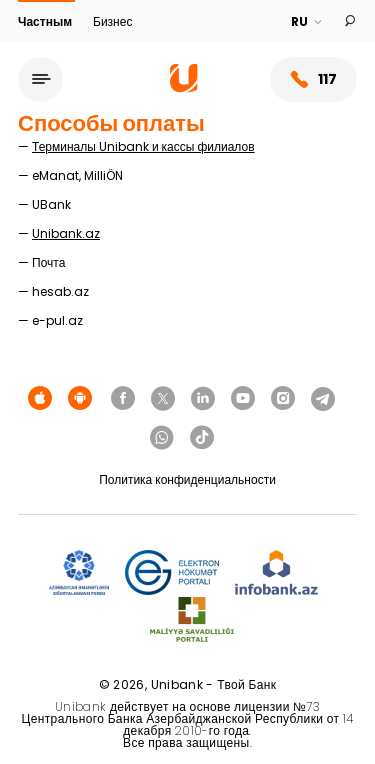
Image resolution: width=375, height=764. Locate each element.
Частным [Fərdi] (46, 21)
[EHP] (172, 573)
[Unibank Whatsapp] (162, 438)
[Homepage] (184, 87)
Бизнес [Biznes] (112, 21)
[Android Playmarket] (80, 399)
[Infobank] (276, 573)
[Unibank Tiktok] (202, 438)
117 (313, 79)
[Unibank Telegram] (323, 399)
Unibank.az (66, 233)
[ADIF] (79, 573)
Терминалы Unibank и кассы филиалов (143, 146)
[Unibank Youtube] (243, 399)
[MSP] (192, 620)
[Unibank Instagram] (283, 399)
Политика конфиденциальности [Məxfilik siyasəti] (187, 479)
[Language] (307, 22)
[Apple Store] (40, 399)
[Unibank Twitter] (163, 399)
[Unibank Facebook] (123, 399)
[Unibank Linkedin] (203, 399)
